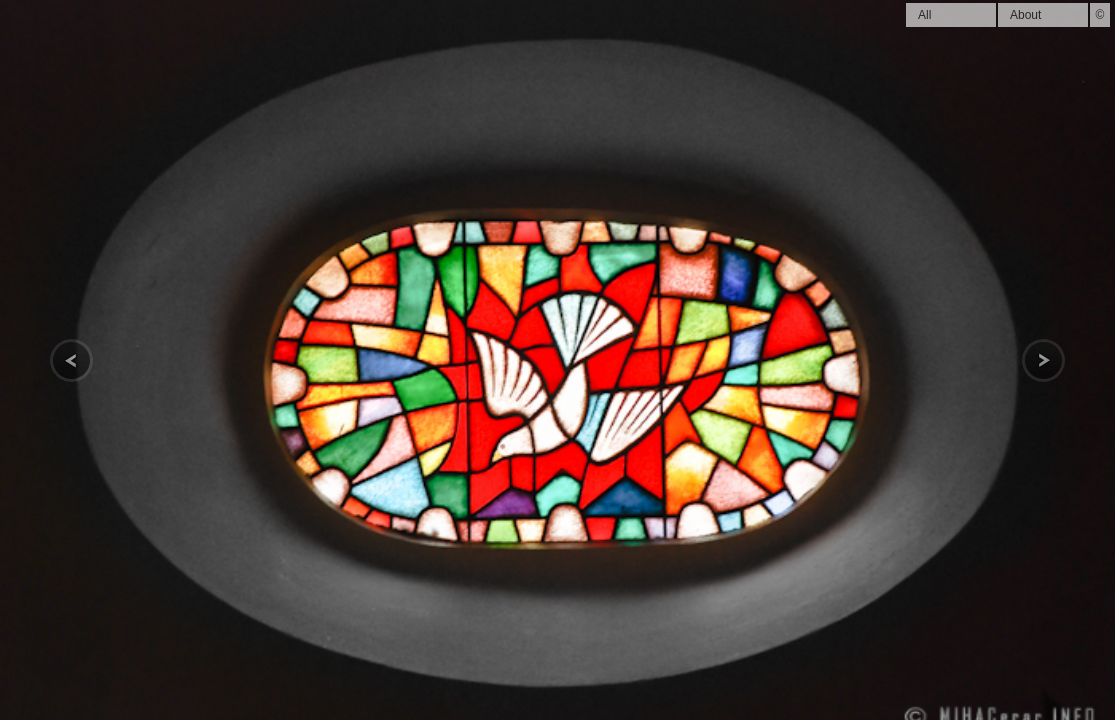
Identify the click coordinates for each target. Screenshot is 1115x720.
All (924, 15)
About (1025, 15)
